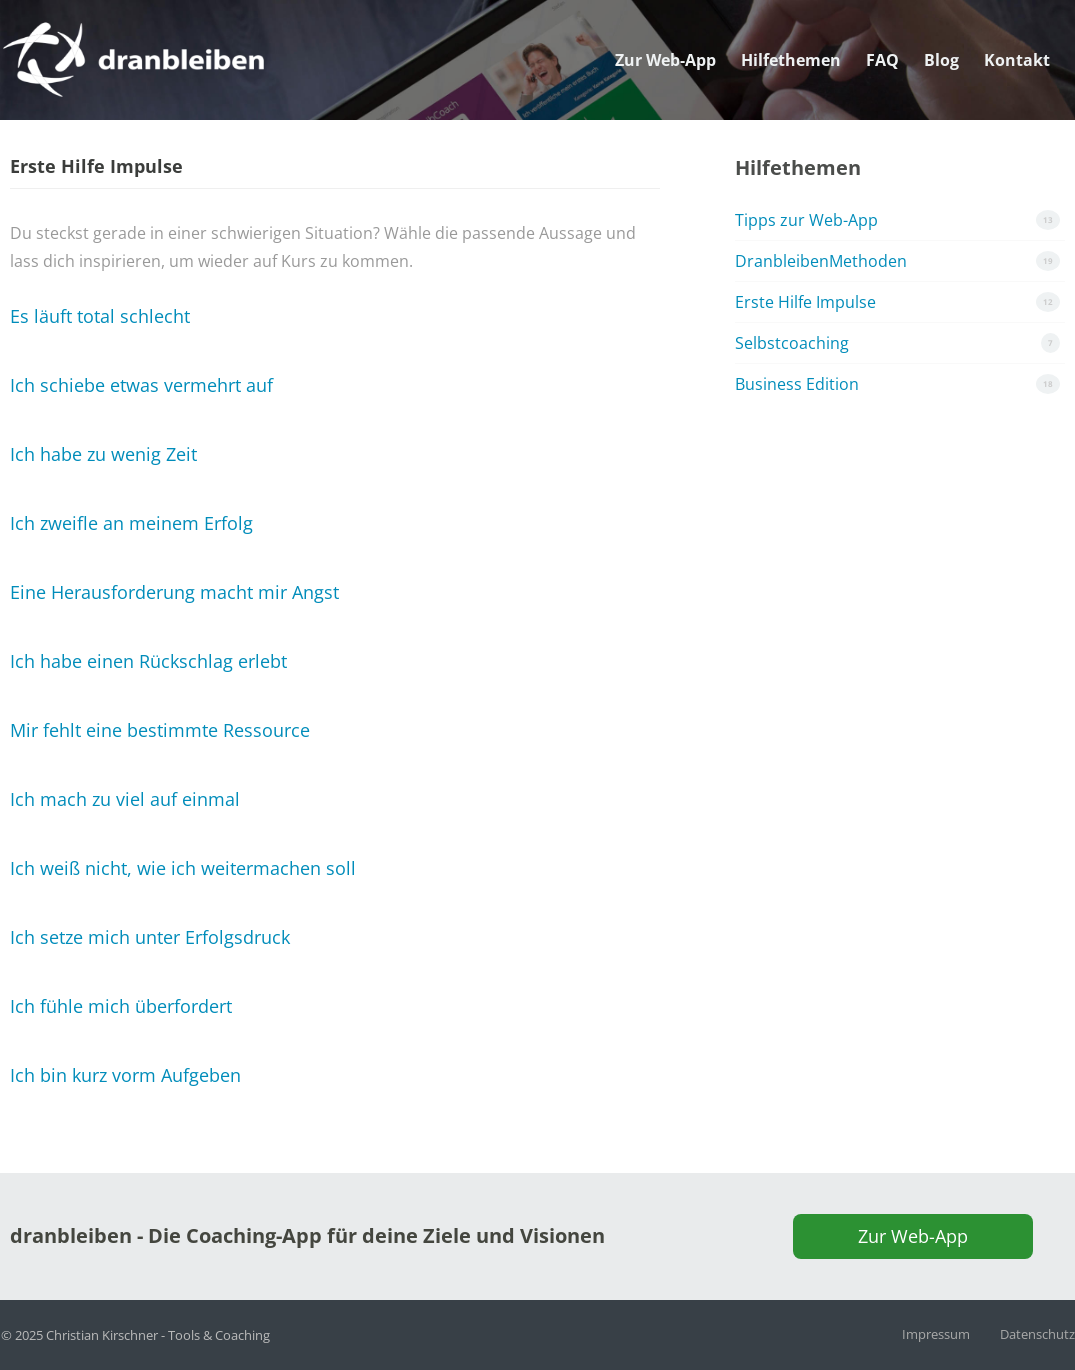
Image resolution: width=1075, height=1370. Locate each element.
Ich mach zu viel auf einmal (125, 799)
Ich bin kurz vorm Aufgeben (125, 1075)
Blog (941, 35)
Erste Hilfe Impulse (805, 302)
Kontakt (1017, 35)
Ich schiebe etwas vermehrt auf (141, 385)
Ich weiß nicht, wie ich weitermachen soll (183, 868)
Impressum (936, 1334)
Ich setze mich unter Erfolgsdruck (150, 937)
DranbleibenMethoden (821, 261)
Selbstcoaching (792, 343)
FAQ (882, 35)
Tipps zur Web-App (806, 220)
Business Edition (797, 384)
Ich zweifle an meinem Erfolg (131, 523)
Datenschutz (1037, 1334)
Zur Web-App (665, 35)
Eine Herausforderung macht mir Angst (174, 592)
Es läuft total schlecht (100, 316)
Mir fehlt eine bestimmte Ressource (160, 730)
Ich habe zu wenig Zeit (103, 454)
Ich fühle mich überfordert (121, 1006)
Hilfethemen (791, 35)
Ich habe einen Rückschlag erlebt (148, 661)
